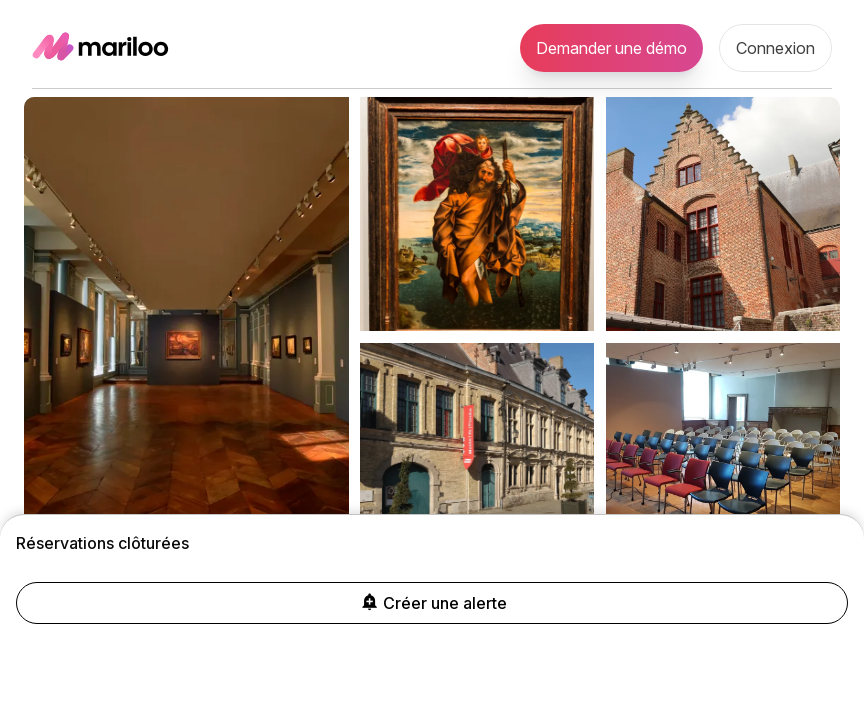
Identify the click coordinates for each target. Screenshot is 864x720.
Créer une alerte (432, 603)
